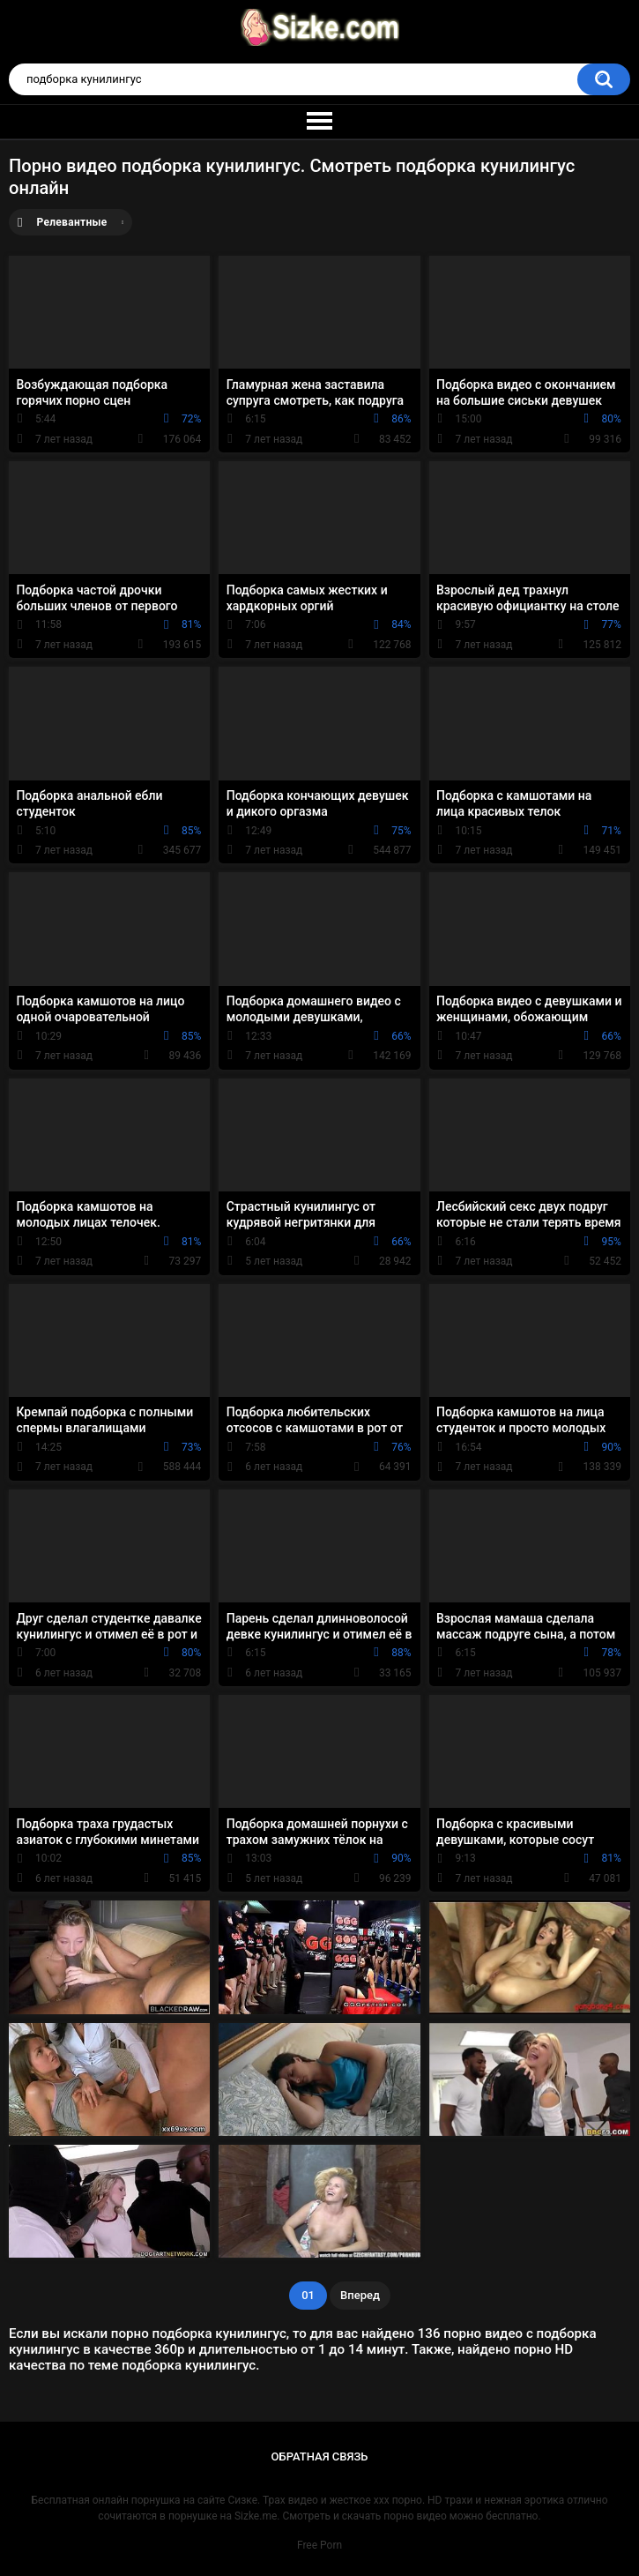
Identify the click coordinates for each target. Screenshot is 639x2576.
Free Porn (319, 2545)
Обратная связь (319, 2456)
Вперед (360, 2295)
